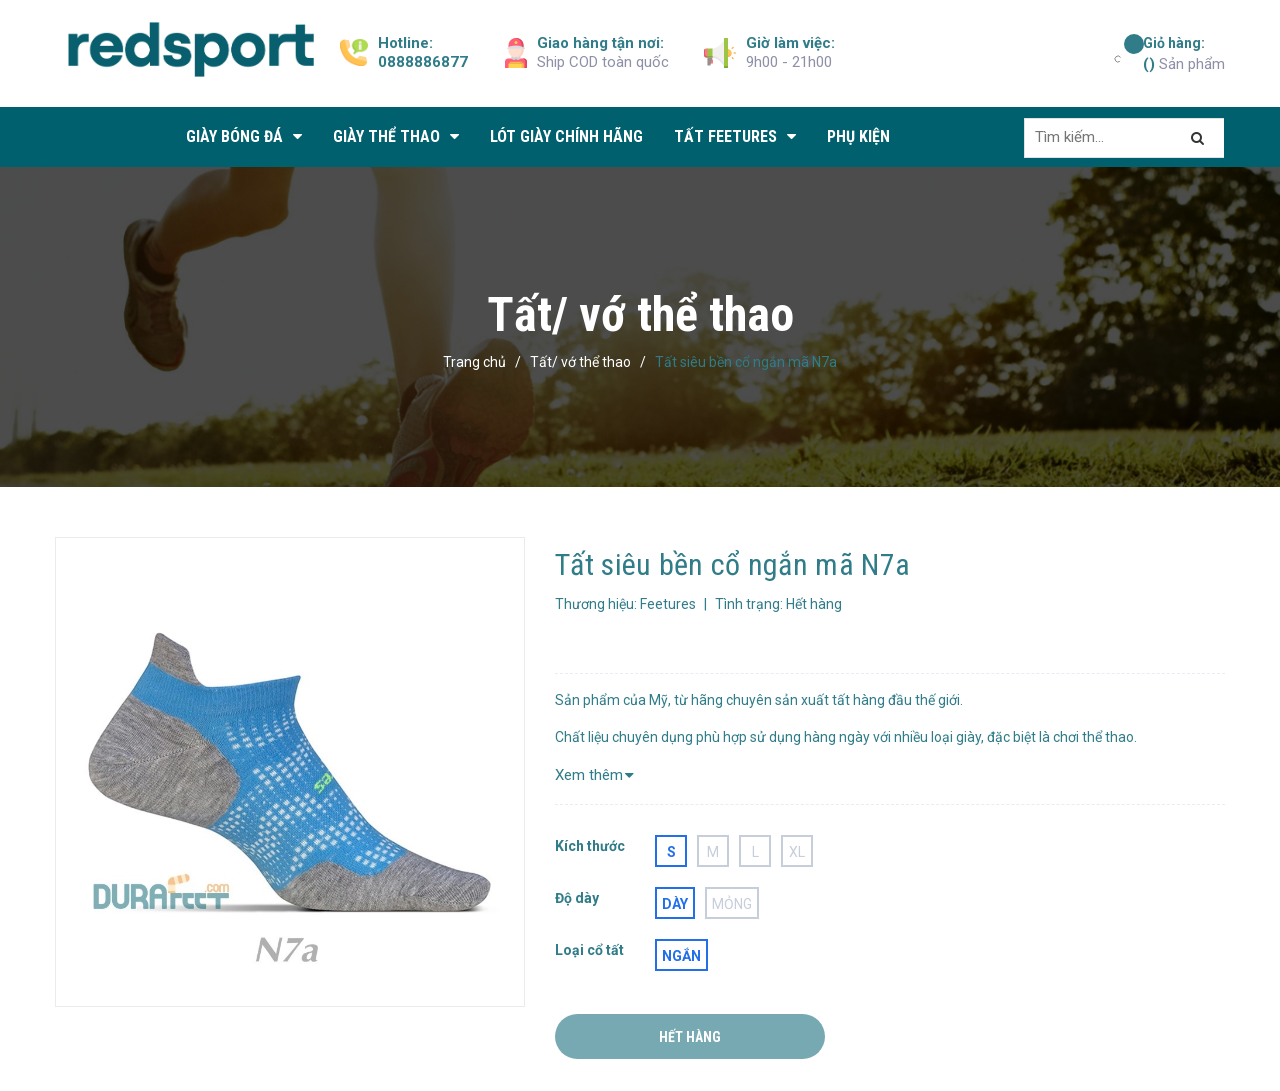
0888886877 (423, 62)
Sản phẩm (1184, 53)
